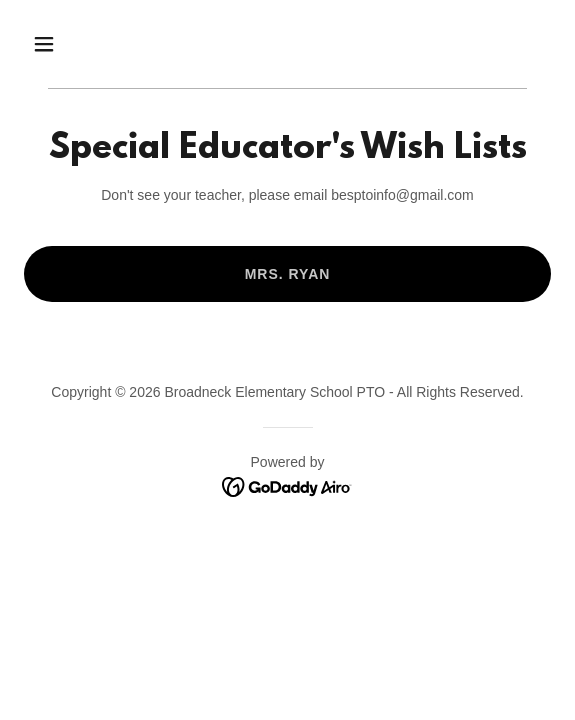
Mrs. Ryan (288, 274)
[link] (287, 485)
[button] (84, 44)
